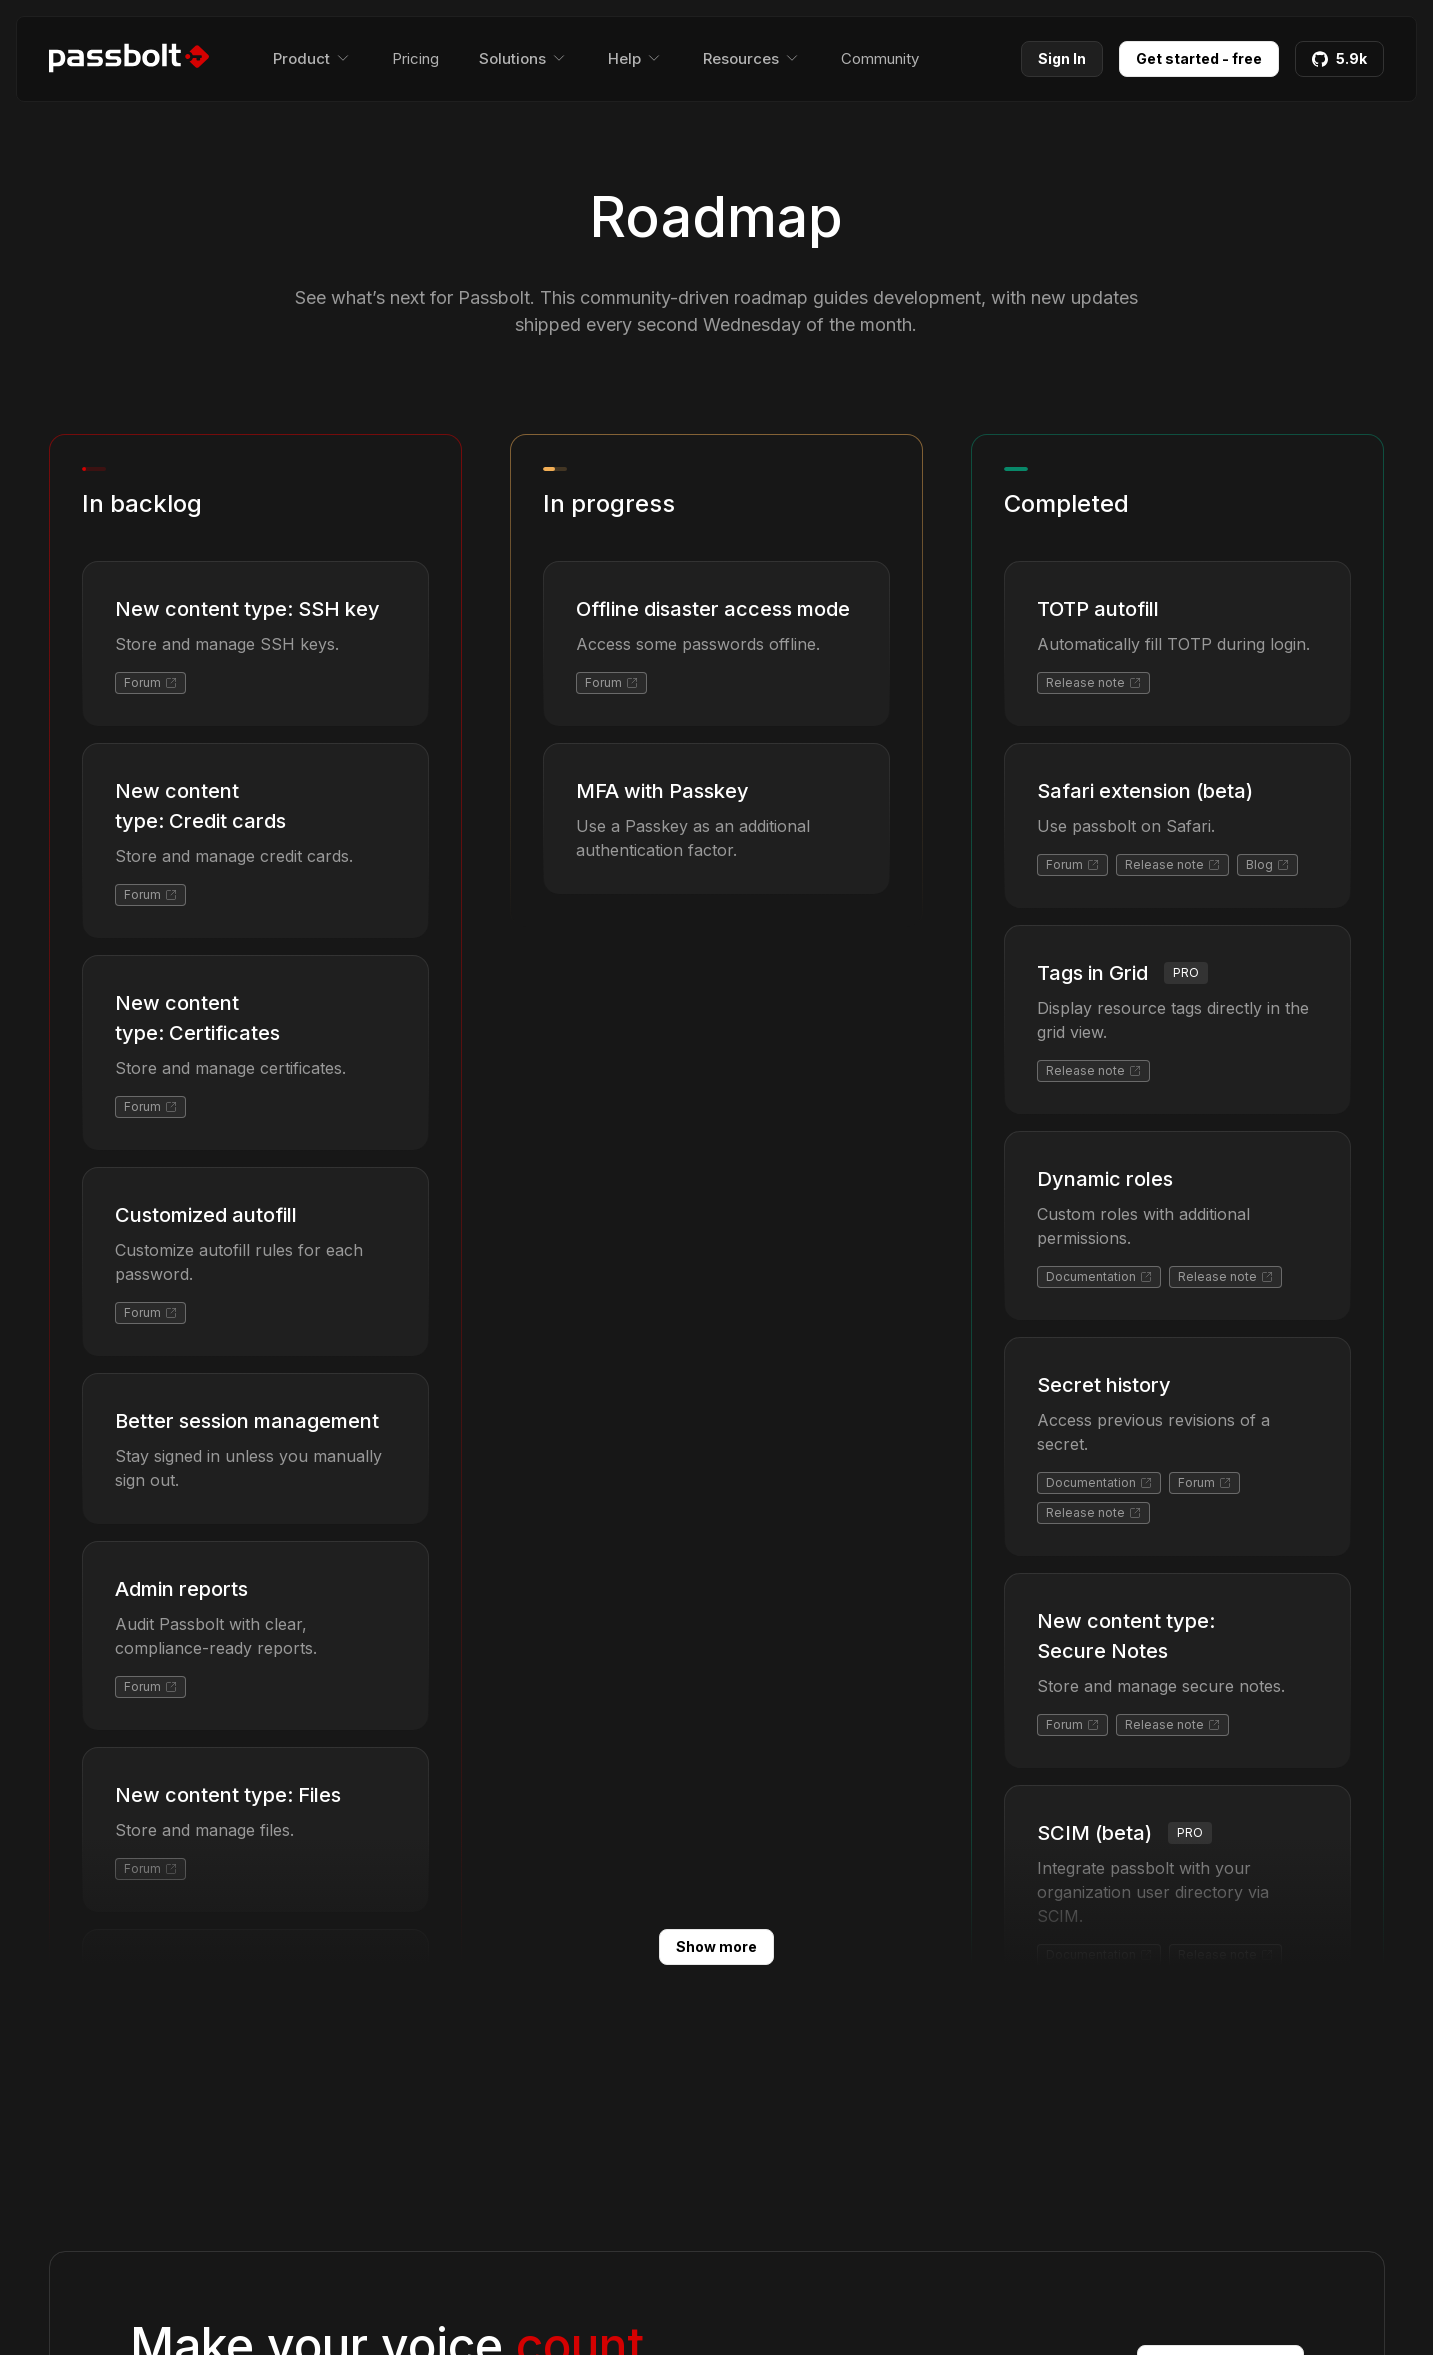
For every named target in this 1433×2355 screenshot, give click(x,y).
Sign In (1062, 58)
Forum (150, 682)
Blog (1267, 864)
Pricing (415, 58)
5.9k (1339, 58)
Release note (1093, 682)
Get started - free (1199, 58)
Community (880, 58)
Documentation (1099, 1276)
